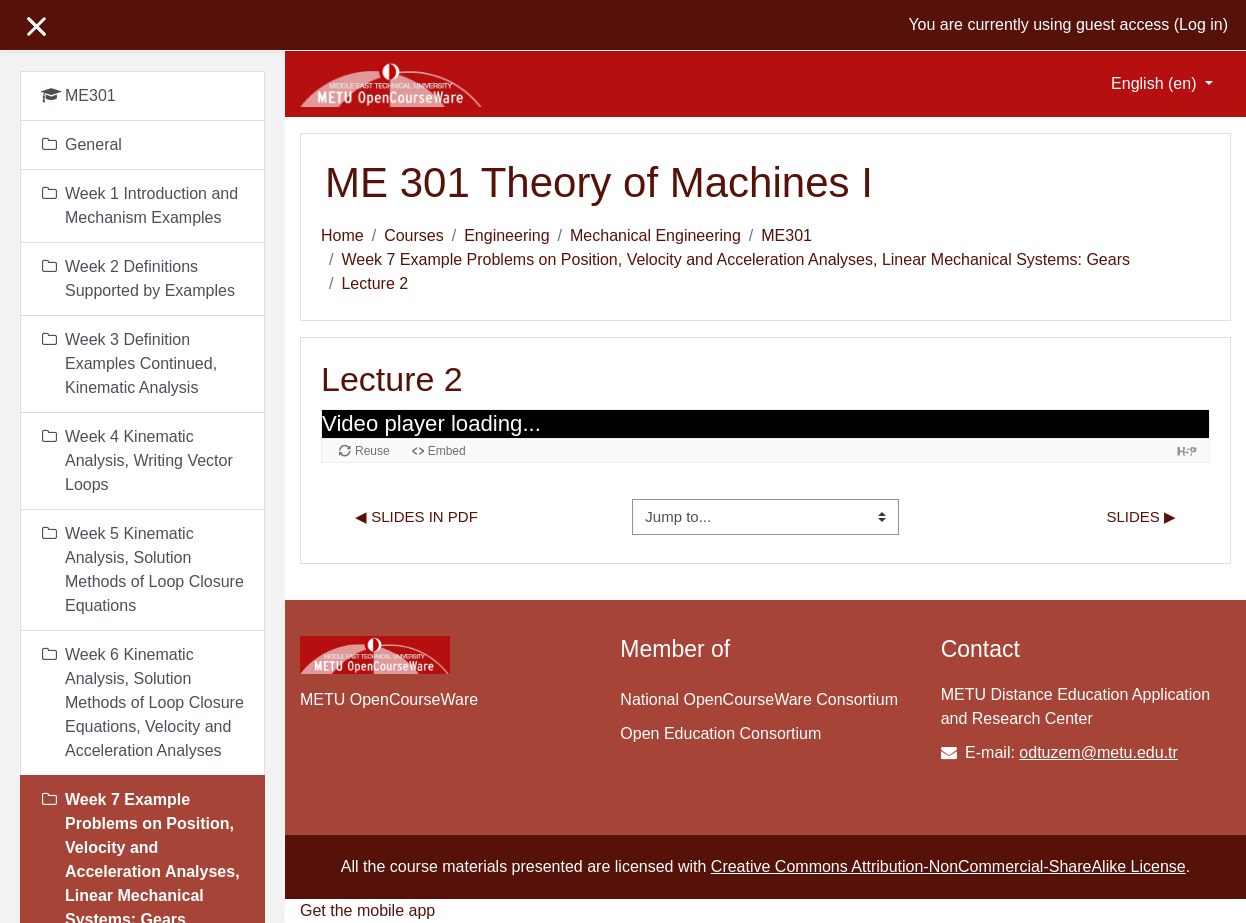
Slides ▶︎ (1141, 516)
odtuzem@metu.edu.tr (1098, 752)
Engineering (506, 235)
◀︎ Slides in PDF (416, 516)
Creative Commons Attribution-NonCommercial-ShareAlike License (948, 866)
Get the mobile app (367, 910)
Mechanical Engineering (655, 235)
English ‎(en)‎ (1156, 83)
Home (342, 235)
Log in (1201, 24)
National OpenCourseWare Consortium (759, 699)
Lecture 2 (374, 283)
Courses (414, 235)
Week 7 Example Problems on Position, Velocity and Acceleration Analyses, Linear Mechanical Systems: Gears (735, 259)
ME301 (786, 235)
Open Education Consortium (720, 733)
